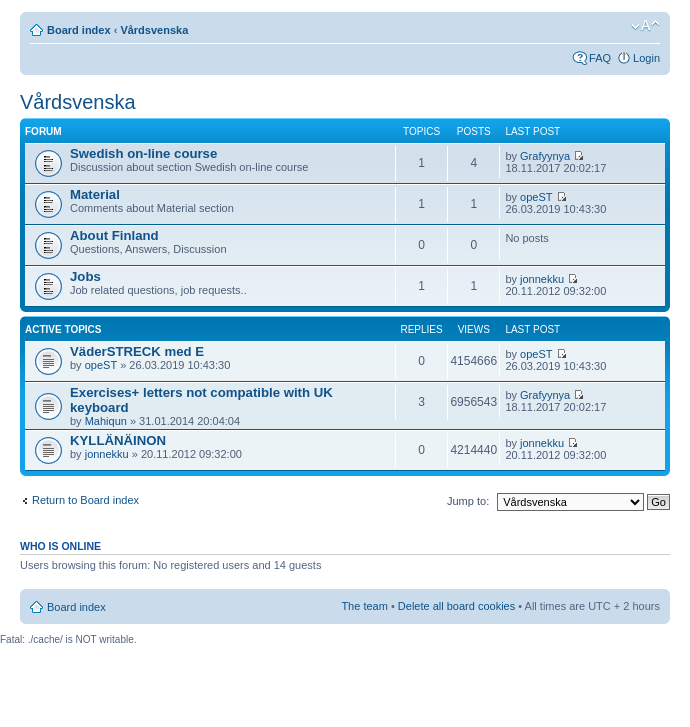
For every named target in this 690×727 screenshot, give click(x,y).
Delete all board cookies (456, 606)
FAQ (600, 58)
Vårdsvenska (154, 30)
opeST (536, 197)
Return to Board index (85, 500)
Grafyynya (545, 156)
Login (646, 58)
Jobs (85, 276)
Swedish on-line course (143, 153)
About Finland (114, 235)
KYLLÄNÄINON (118, 440)
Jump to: (468, 501)
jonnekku (542, 279)
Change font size (645, 26)
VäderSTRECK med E (137, 351)
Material (95, 194)
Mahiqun (106, 421)
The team (364, 606)
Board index (79, 30)
